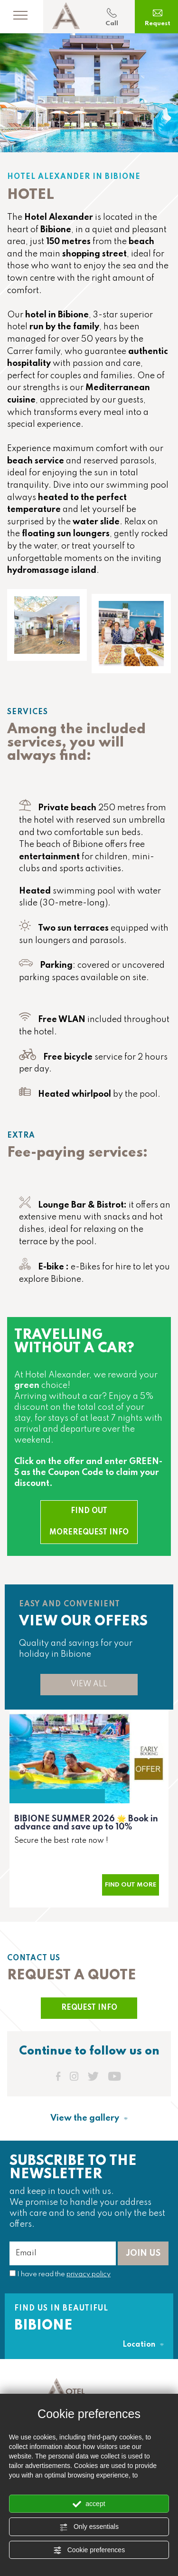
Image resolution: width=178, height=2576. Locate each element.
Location (143, 2345)
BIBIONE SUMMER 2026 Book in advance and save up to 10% (86, 1823)
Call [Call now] (112, 17)
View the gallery (89, 2118)
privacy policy (88, 2274)
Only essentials (89, 2527)
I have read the (64, 2274)
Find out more (131, 1885)
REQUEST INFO (89, 2008)
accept (89, 2504)
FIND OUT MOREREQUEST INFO (89, 1521)
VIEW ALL (89, 1684)
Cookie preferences (89, 2550)
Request (157, 17)
